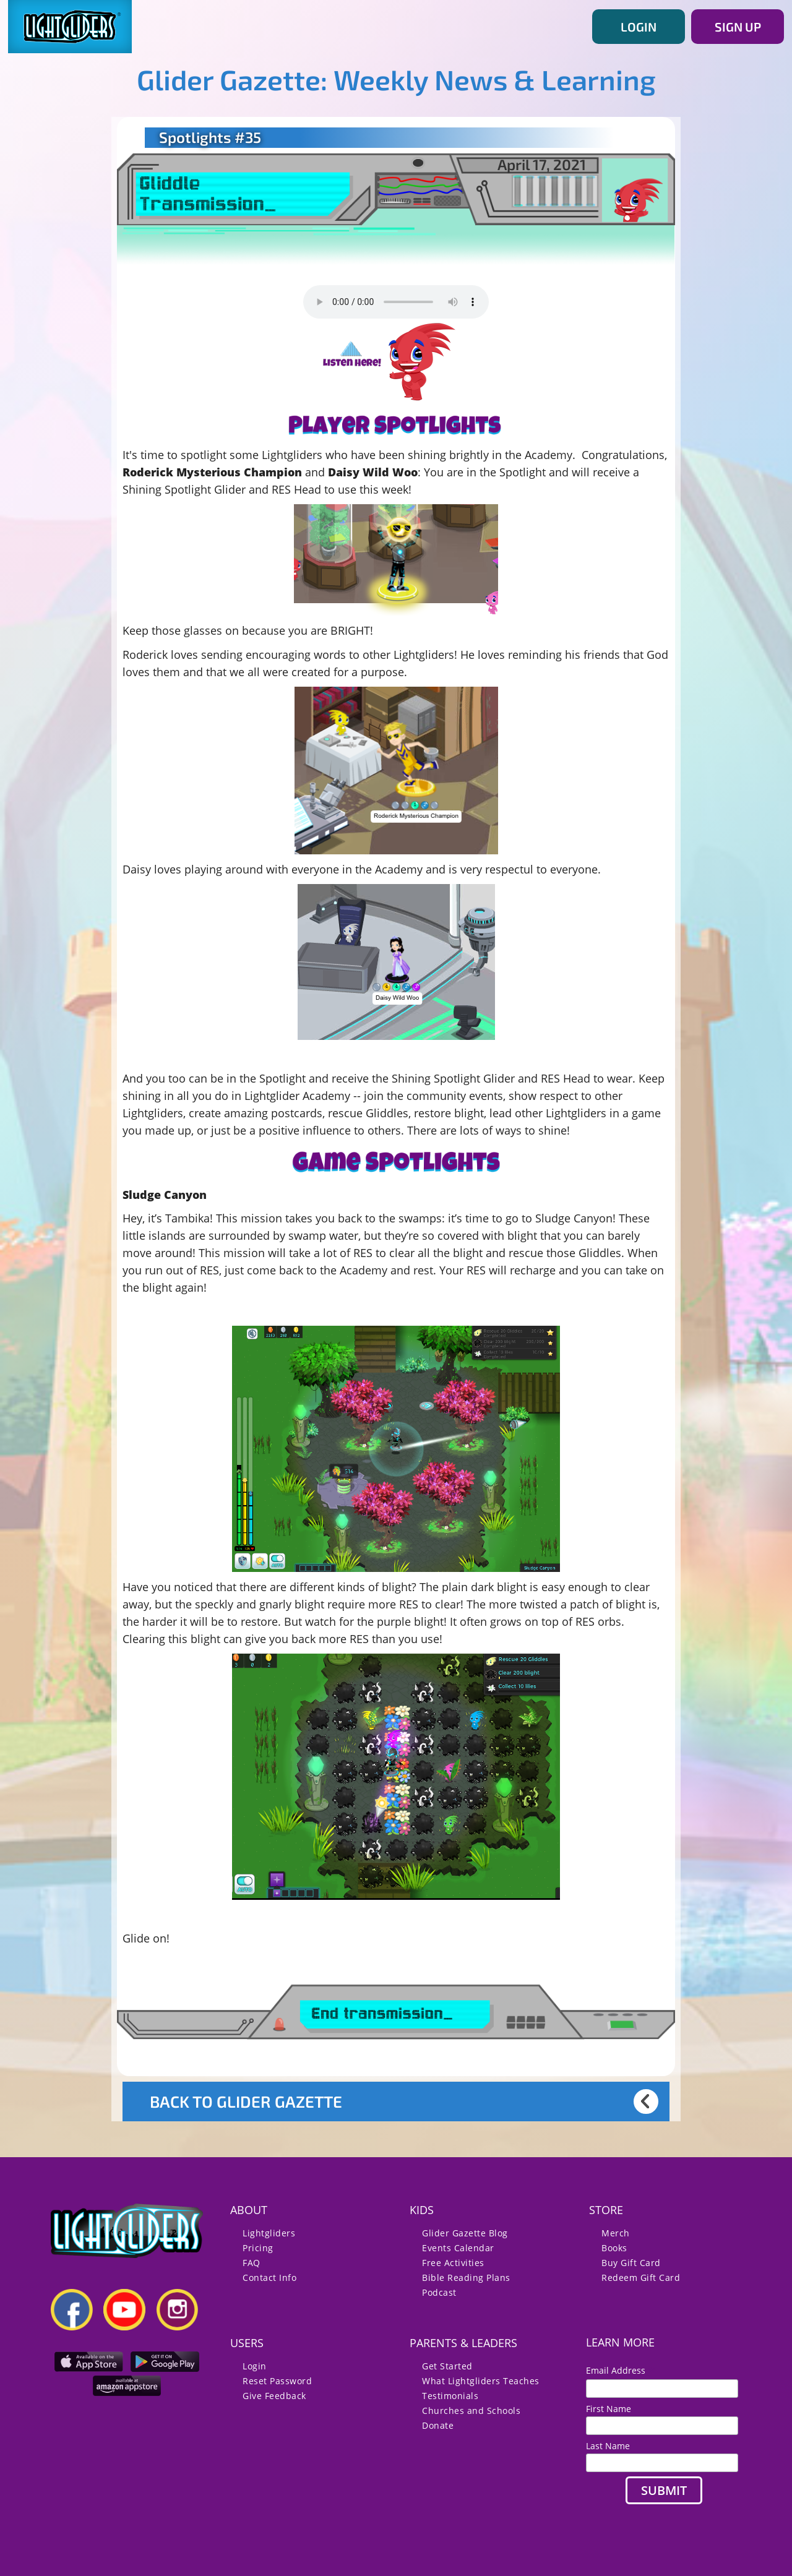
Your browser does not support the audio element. (396, 302)
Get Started (447, 2366)
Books (614, 2248)
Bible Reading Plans (466, 2277)
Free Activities (453, 2263)
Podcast (439, 2292)
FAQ (251, 2263)
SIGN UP (738, 26)
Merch (615, 2233)
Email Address (620, 2370)
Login (255, 2366)
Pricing (258, 2248)
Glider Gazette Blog (465, 2233)
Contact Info (269, 2277)
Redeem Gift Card (640, 2277)
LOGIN (638, 26)
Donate (438, 2425)
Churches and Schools (471, 2410)
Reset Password (277, 2381)
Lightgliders (269, 2233)
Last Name (608, 2446)
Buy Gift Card (631, 2263)
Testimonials (450, 2396)
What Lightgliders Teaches (481, 2381)
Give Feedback (274, 2396)
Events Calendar (458, 2248)
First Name (608, 2409)
